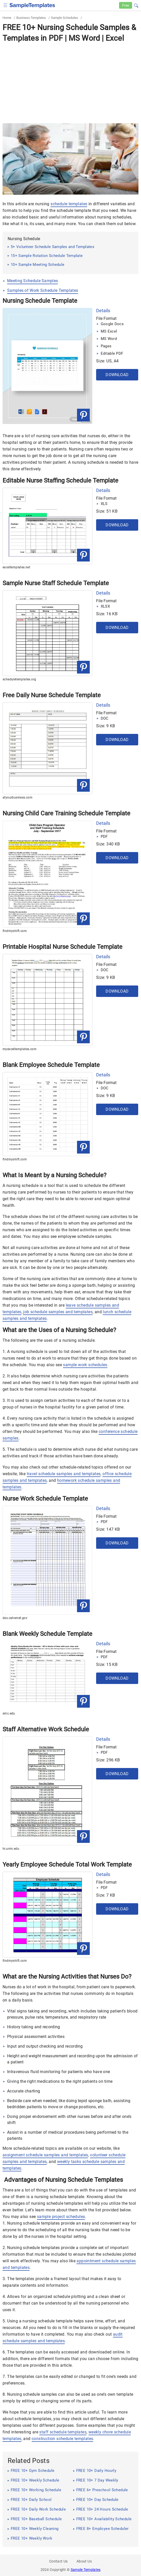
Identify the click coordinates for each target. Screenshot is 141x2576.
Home (7, 18)
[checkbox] (5, 5)
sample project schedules (61, 2216)
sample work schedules (85, 1364)
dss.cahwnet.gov (15, 1618)
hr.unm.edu (11, 1849)
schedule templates (68, 203)
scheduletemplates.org (19, 679)
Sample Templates (86, 2570)
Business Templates (31, 18)
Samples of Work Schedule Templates (42, 290)
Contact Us (58, 2561)
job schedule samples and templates (58, 1311)
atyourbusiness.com (17, 797)
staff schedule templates (62, 2432)
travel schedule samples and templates (64, 1473)
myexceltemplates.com (19, 1049)
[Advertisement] (70, 82)
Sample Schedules (64, 18)
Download (117, 374)
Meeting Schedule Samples (32, 280)
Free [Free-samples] (125, 5)
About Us (84, 2561)
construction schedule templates (62, 2438)
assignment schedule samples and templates (45, 2155)
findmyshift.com (15, 931)
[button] (136, 5)
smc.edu (9, 1713)
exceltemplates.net (16, 567)
